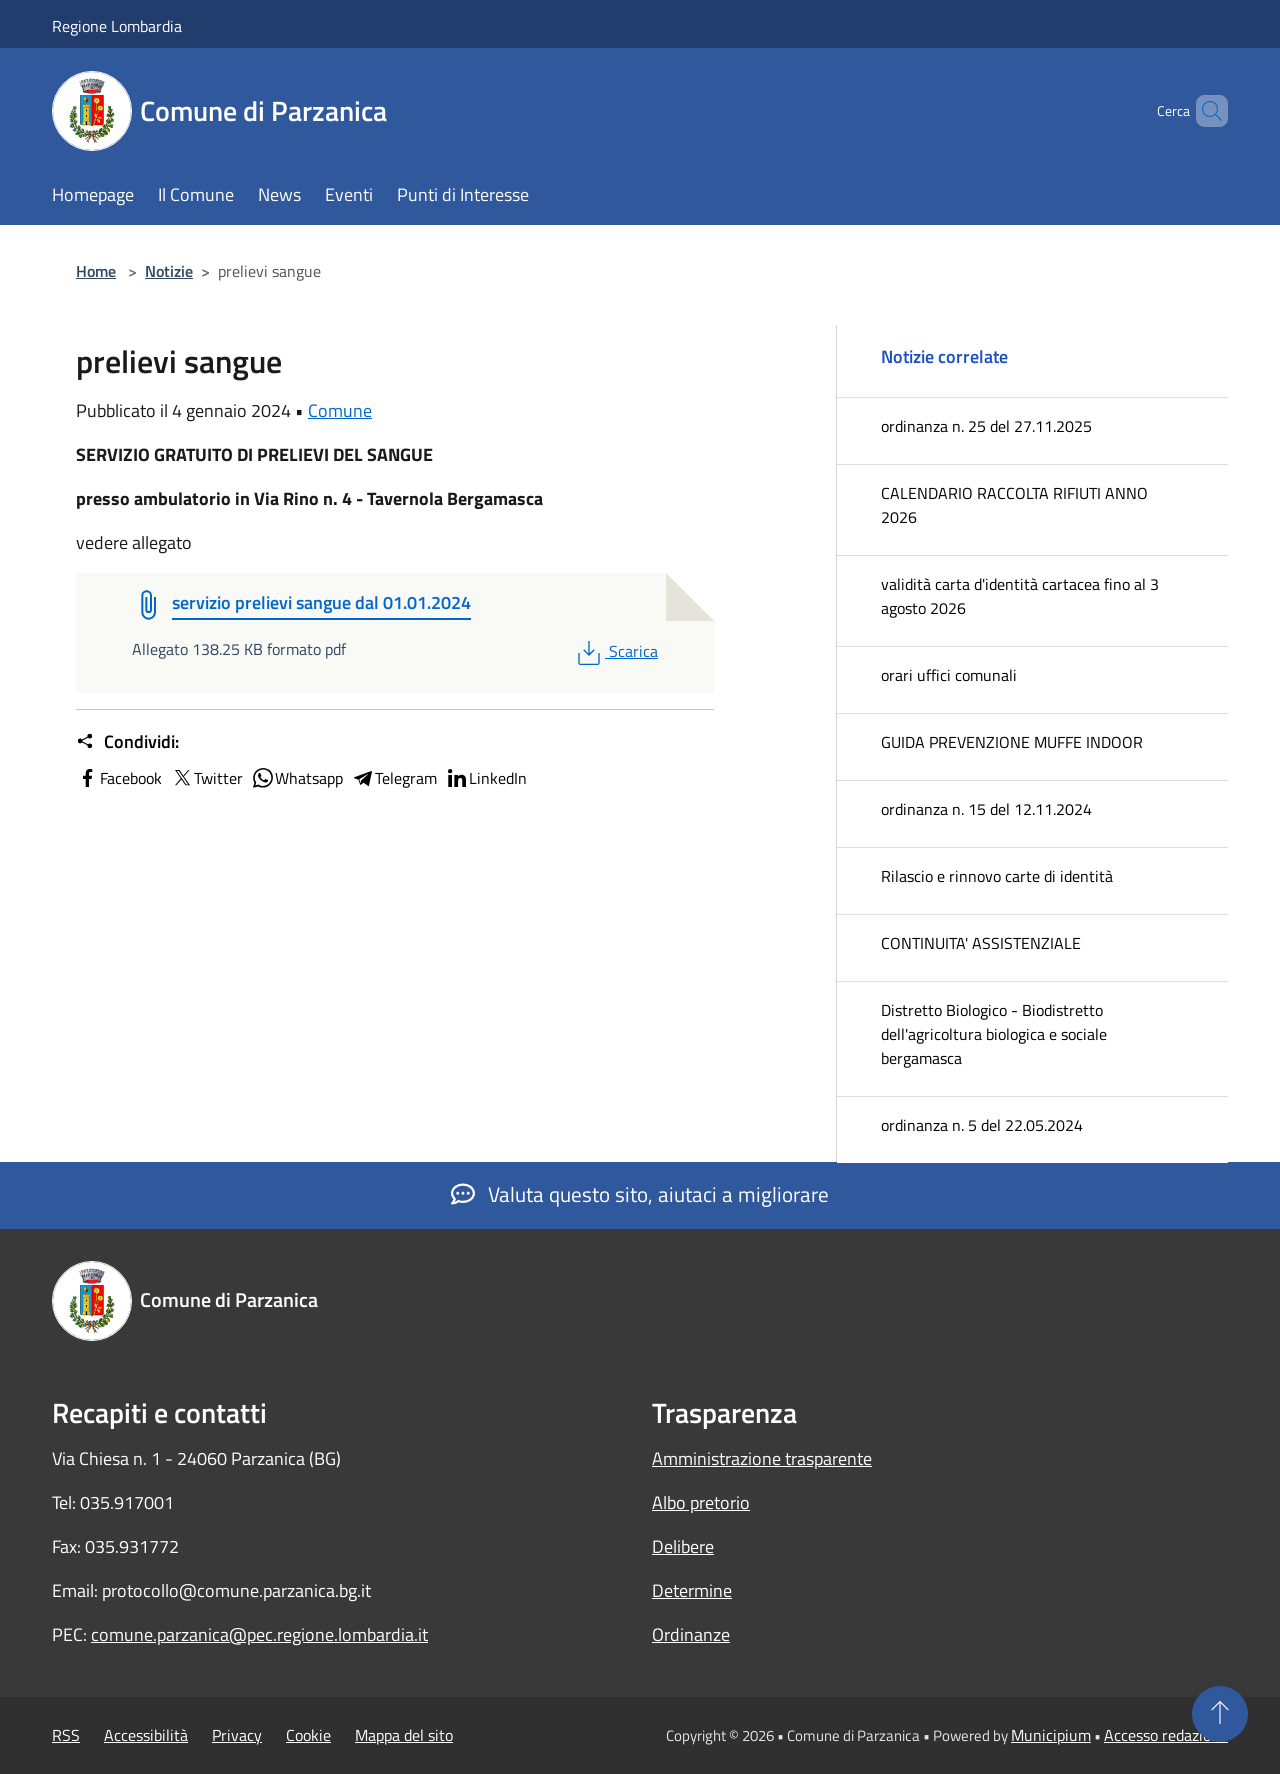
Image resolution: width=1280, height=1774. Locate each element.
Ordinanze (691, 1634)
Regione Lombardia (117, 26)
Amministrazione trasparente (762, 1458)
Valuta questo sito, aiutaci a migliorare (640, 1194)
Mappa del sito (404, 1735)
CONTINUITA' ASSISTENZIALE (981, 943)
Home (96, 271)
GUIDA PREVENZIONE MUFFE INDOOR (1012, 742)
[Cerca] (1204, 111)
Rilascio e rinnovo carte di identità (997, 876)
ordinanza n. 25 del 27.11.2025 (986, 426)
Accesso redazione (1166, 1735)
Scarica (615, 651)
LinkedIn (486, 778)
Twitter (206, 778)
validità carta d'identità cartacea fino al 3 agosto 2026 (1020, 596)
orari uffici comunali (949, 675)
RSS (66, 1735)
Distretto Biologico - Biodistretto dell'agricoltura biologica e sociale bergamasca (994, 1034)
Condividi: (127, 742)
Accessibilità (146, 1735)
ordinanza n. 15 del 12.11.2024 (986, 809)
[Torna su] (1220, 1714)
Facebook (119, 778)
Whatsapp (297, 778)
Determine (692, 1590)
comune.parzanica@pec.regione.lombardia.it (259, 1634)
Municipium (1051, 1735)
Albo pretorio (701, 1502)
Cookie (308, 1735)
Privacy (237, 1735)
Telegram (394, 778)
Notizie (169, 271)
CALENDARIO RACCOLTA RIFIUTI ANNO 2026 (1014, 505)
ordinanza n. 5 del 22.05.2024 (982, 1125)
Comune (340, 410)
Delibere (683, 1546)
